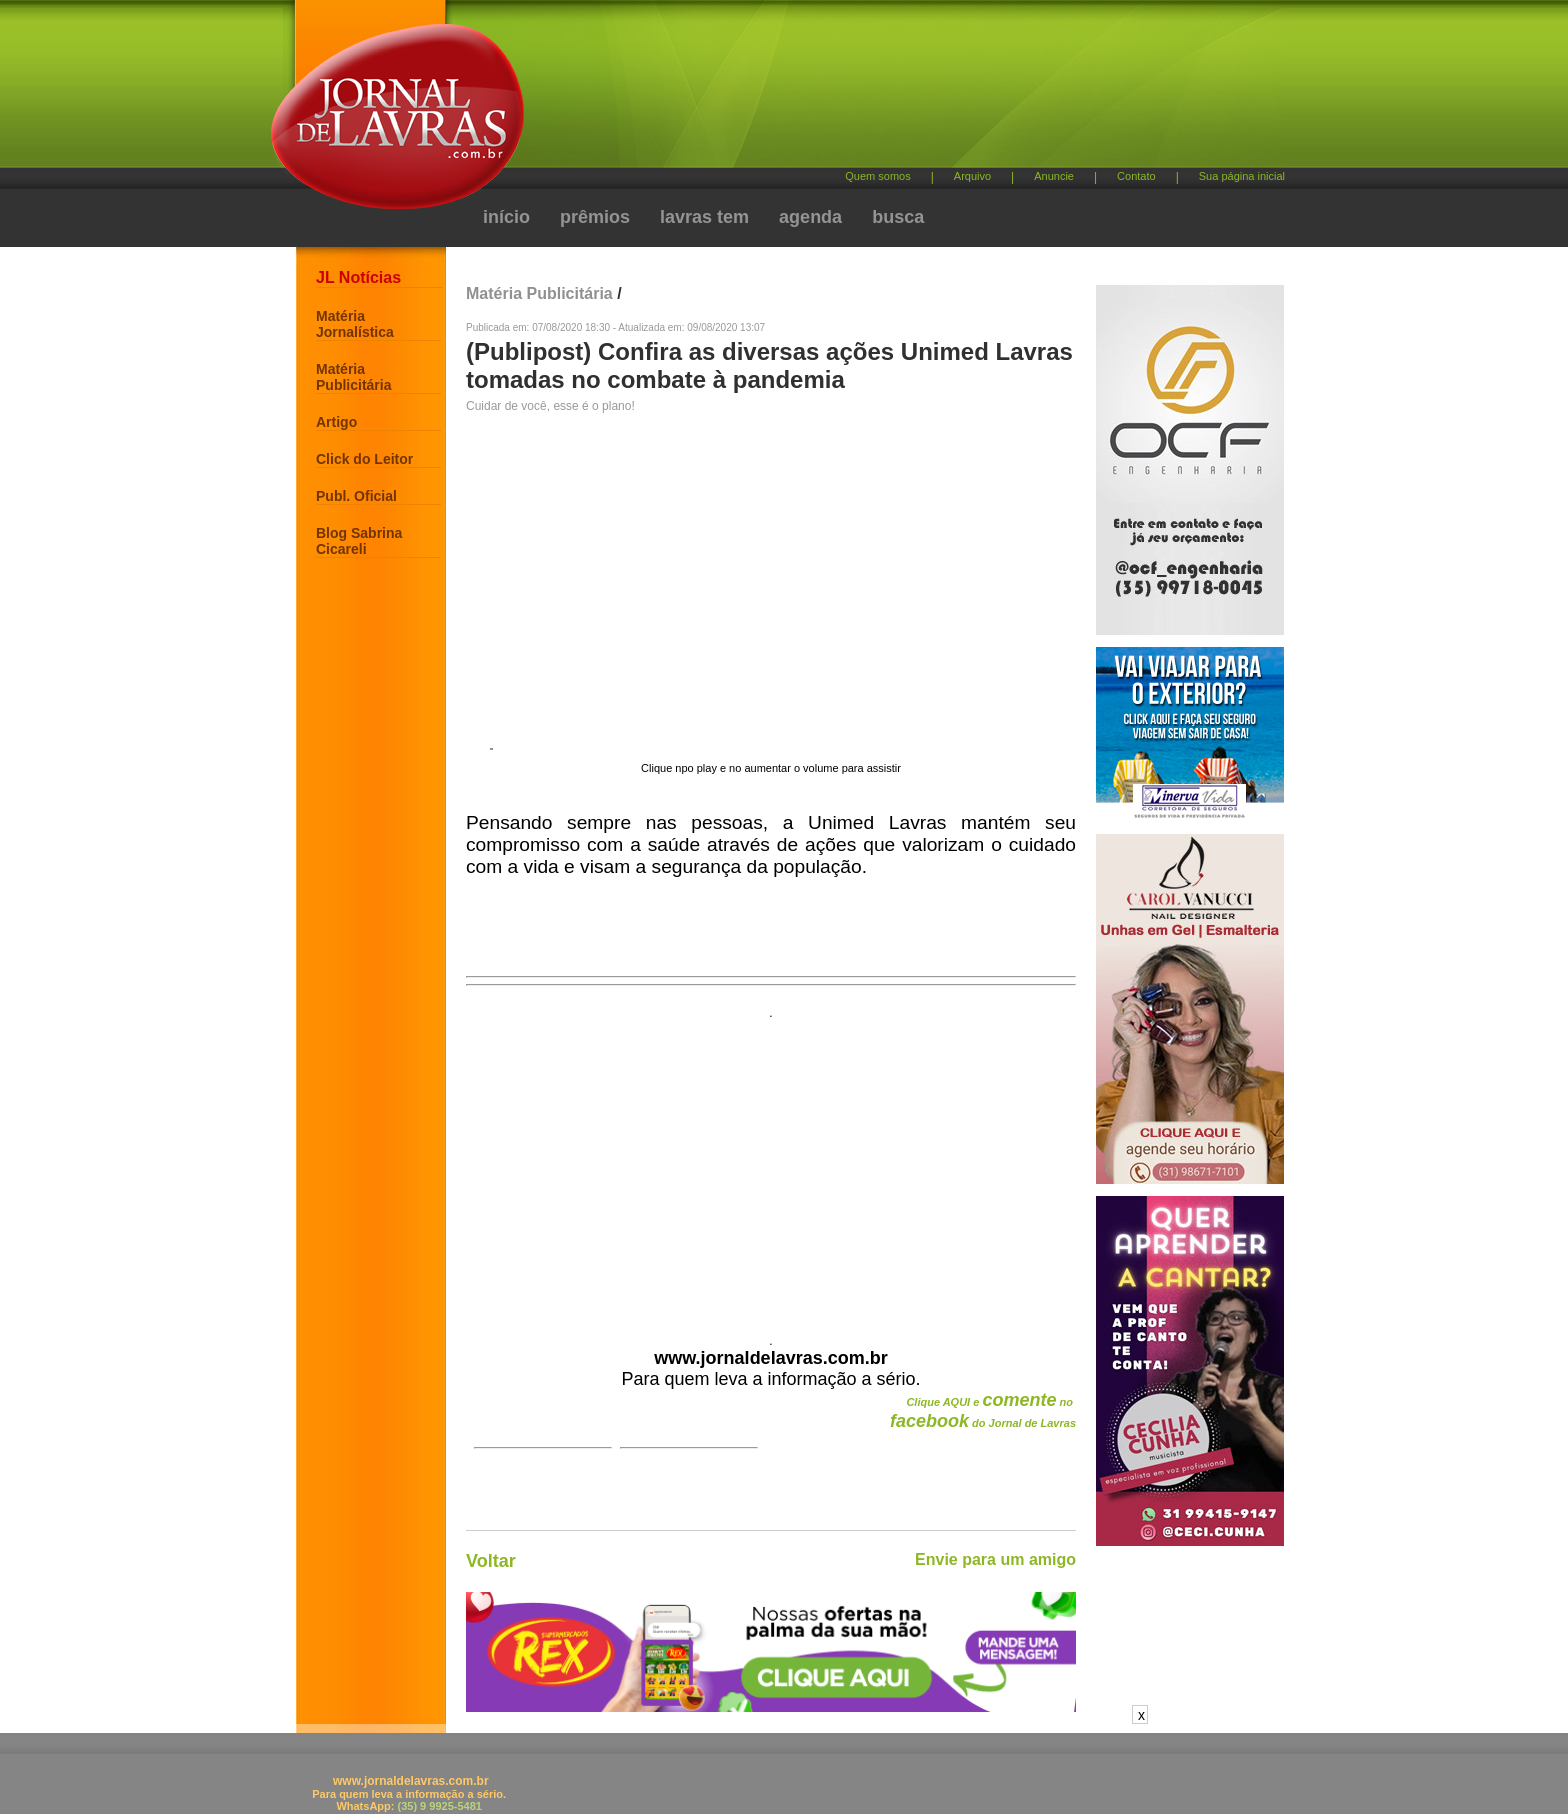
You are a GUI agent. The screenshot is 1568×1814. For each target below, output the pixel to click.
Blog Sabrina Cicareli (359, 541)
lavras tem (704, 217)
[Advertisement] (889, 90)
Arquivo (972, 176)
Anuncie (1054, 176)
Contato (1136, 176)
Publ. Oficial (356, 496)
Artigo (336, 422)
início (506, 217)
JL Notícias (358, 277)
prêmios (595, 217)
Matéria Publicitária (353, 377)
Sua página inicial (1242, 176)
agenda (810, 217)
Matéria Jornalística (355, 324)
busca (898, 217)
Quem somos (877, 176)
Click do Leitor (364, 459)
